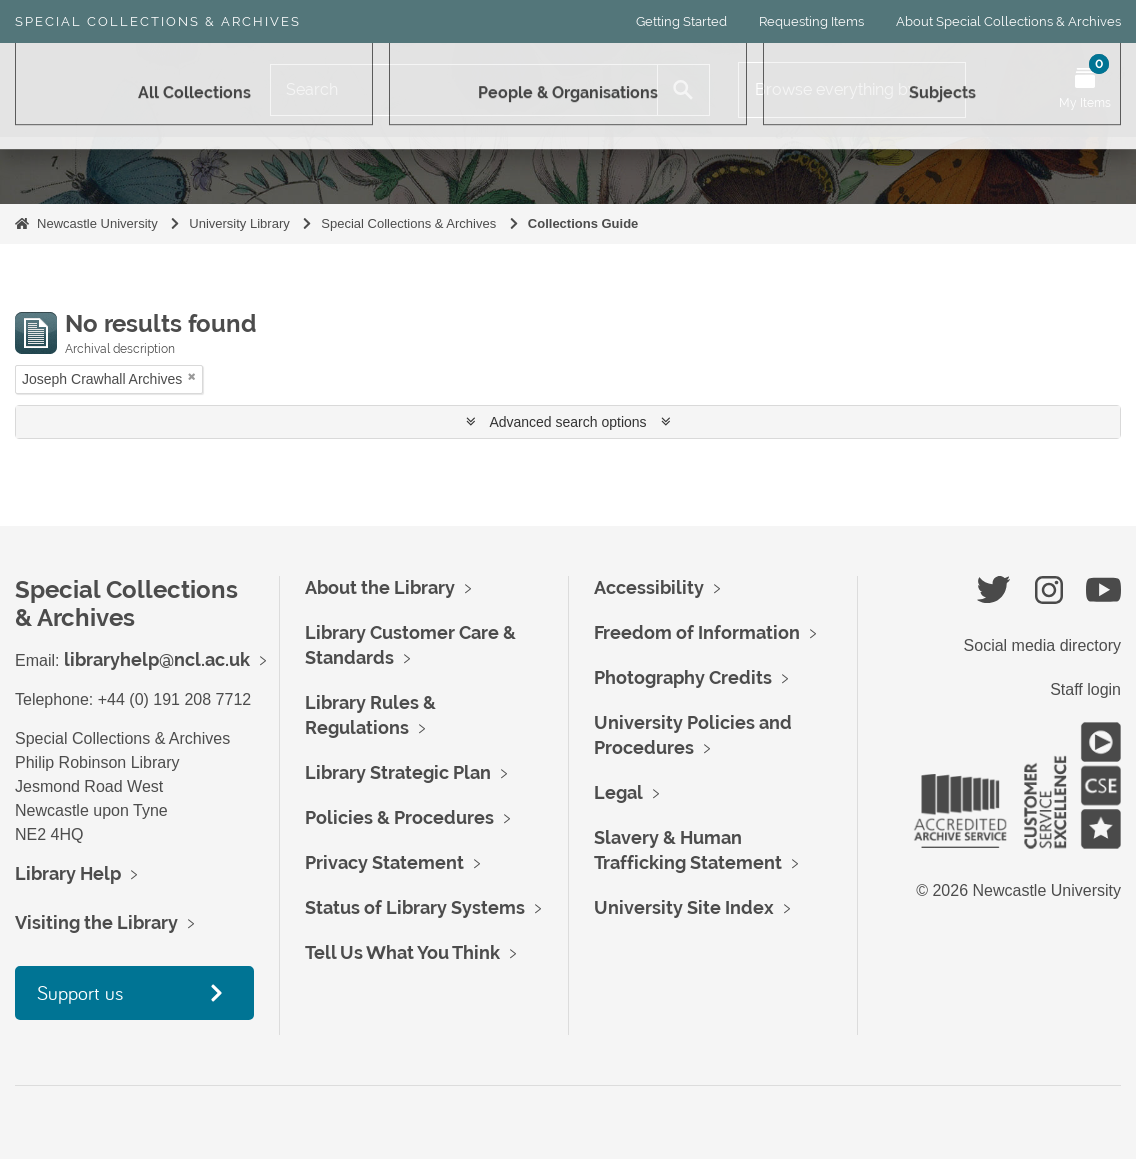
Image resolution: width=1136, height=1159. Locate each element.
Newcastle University (97, 223)
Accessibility (649, 587)
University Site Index (684, 907)
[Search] (464, 90)
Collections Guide (583, 223)
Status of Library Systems (415, 907)
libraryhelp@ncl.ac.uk (157, 659)
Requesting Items (811, 21)
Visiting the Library (96, 922)
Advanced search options (568, 422)
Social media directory (1042, 645)
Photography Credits (683, 677)
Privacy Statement (384, 862)
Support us (80, 992)
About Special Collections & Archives (1008, 21)
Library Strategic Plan (398, 772)
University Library (239, 223)
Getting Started (681, 21)
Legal (618, 792)
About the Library (380, 587)
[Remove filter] (192, 376)
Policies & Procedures (399, 817)
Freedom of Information (697, 632)
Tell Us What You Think (402, 952)
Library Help (68, 873)
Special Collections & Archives (158, 21)
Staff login (1085, 689)
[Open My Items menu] (1085, 90)
